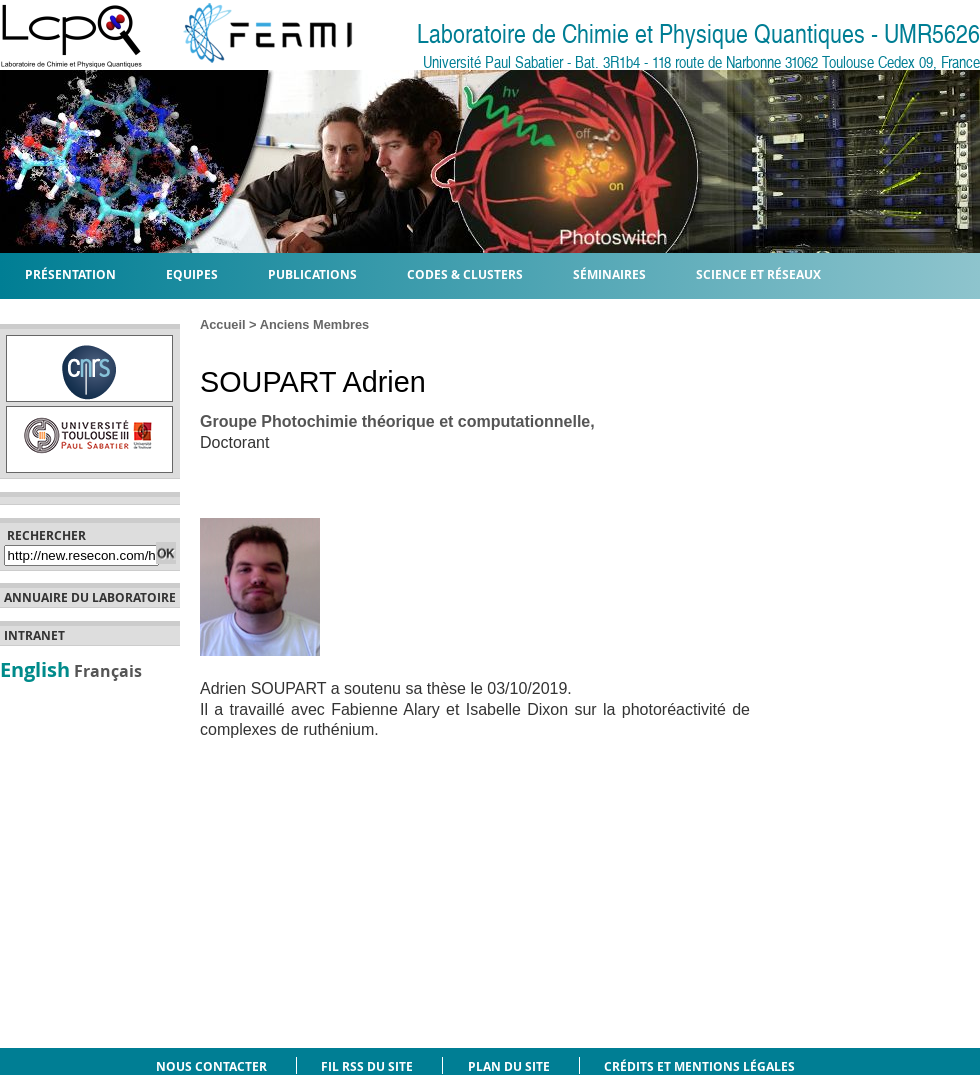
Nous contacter (211, 1066)
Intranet (34, 636)
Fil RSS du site (367, 1066)
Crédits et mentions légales (699, 1066)
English (35, 669)
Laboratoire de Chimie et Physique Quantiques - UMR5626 (698, 34)
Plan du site (509, 1066)
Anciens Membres (315, 324)
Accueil (223, 324)
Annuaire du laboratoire (90, 598)
